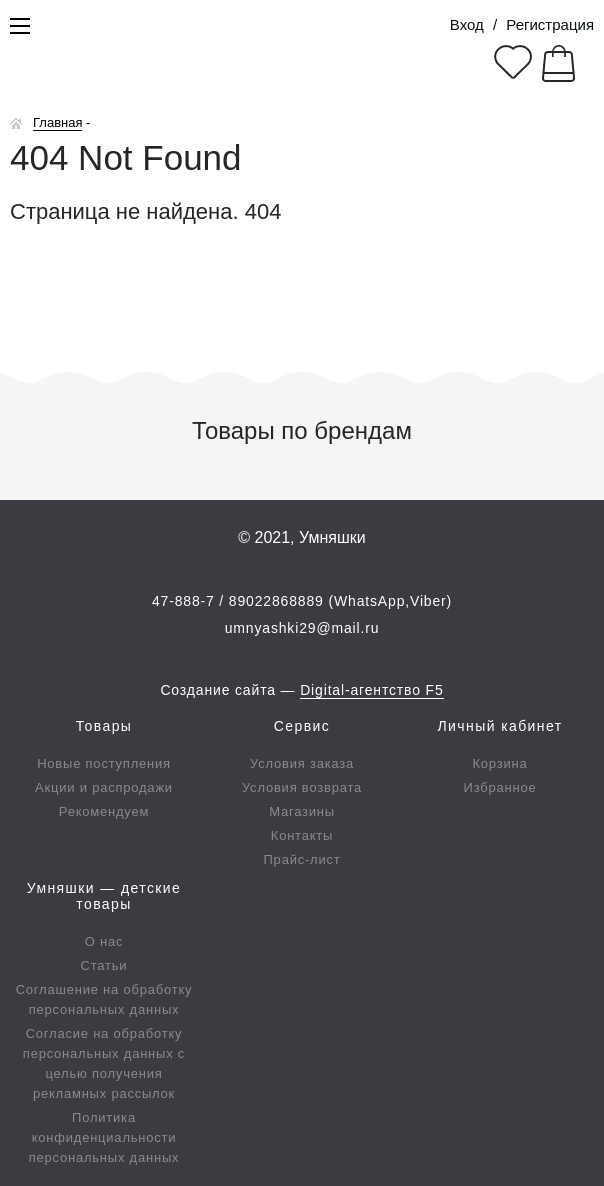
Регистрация (550, 24)
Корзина (500, 763)
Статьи (104, 965)
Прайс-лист (302, 859)
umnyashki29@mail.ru (302, 628)
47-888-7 (183, 601)
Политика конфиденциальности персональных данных (104, 1137)
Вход (467, 24)
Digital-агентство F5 (371, 690)
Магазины (302, 811)
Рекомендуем (104, 811)
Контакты (302, 835)
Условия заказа (302, 763)
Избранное (500, 787)
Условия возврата (302, 787)
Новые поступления (104, 763)
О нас (104, 941)
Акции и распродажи (104, 787)
